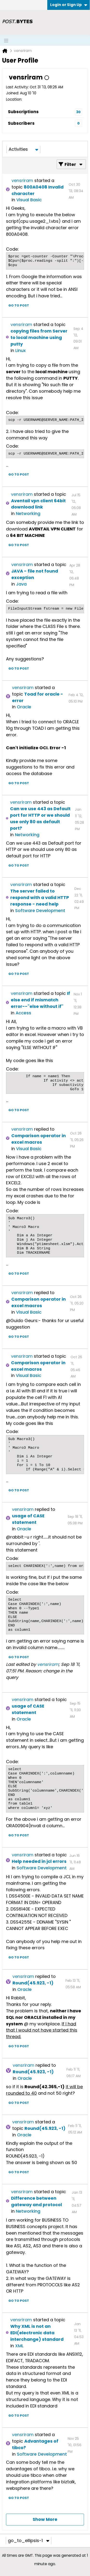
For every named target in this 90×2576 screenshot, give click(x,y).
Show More (45, 2519)
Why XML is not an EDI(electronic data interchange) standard (37, 2332)
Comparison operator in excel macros (38, 1139)
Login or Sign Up (68, 4)
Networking (28, 513)
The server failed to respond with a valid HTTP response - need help (39, 897)
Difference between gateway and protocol (36, 2201)
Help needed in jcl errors (39, 1861)
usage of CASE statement (28, 1519)
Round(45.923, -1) (33, 1983)
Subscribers (21, 123)
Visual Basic (29, 200)
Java (21, 584)
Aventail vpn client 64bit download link (38, 504)
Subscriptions (23, 112)
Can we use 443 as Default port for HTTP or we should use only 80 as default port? (40, 818)
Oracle (24, 707)
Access (23, 1013)
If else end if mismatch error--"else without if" (40, 999)
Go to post (18, 305)
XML (19, 2346)
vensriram (22, 180)
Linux (20, 350)
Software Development (40, 910)
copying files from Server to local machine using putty (39, 337)
